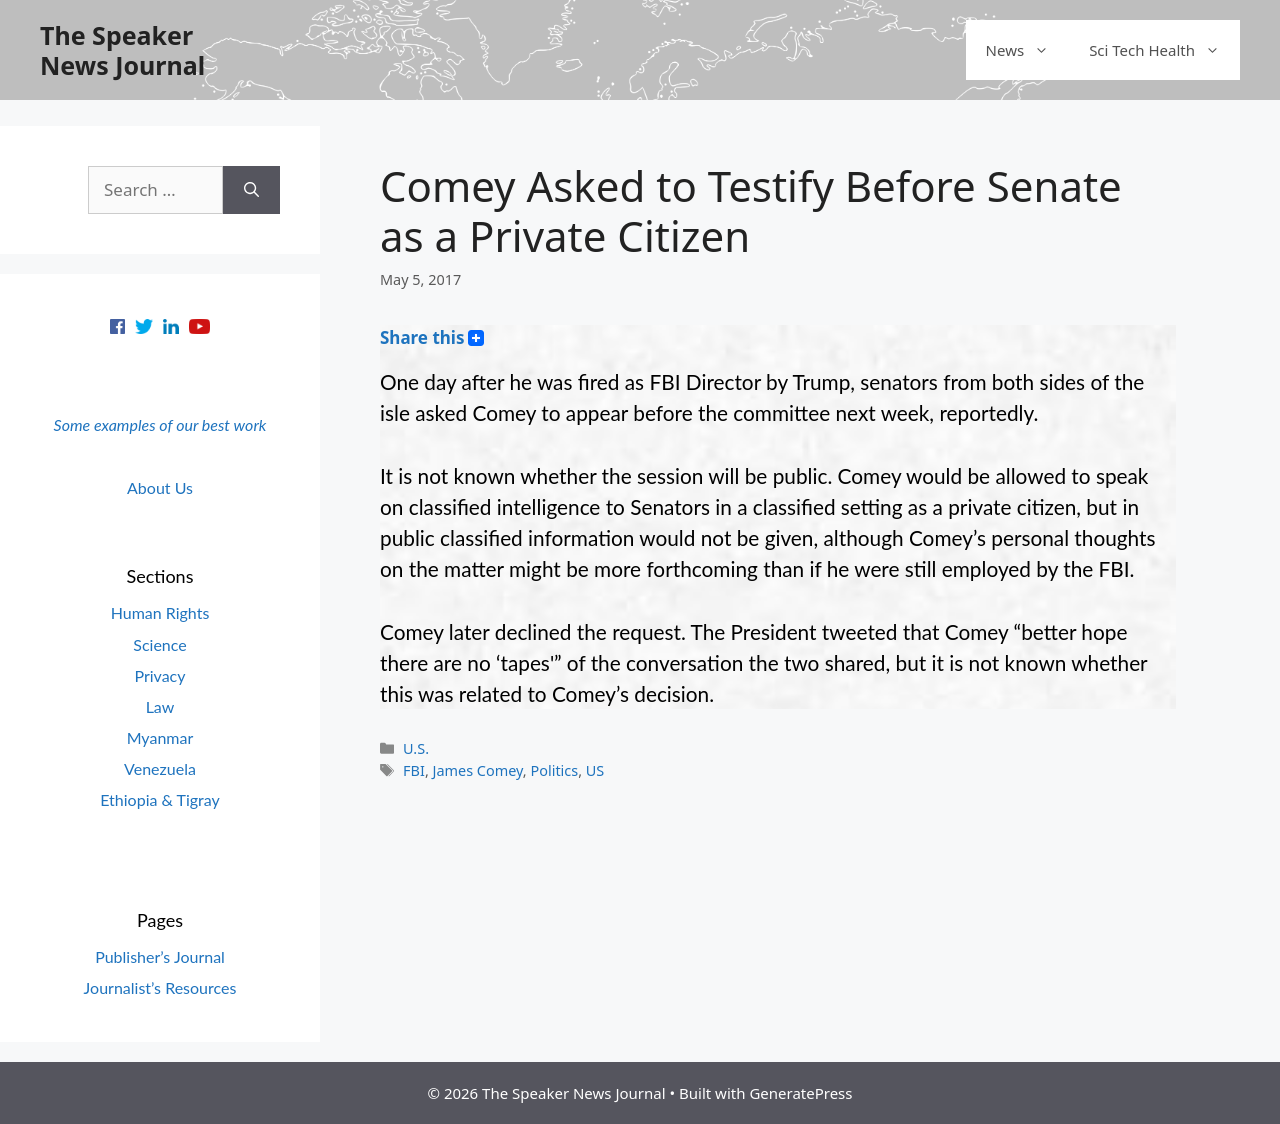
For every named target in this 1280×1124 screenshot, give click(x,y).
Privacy (159, 675)
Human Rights (160, 612)
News (1028, 50)
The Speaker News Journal (122, 50)
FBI (414, 770)
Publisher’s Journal (160, 956)
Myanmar (160, 737)
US (595, 770)
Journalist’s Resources (160, 987)
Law (160, 706)
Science (159, 644)
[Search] (251, 190)
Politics (554, 770)
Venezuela (160, 768)
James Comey (478, 770)
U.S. (416, 748)
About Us (160, 487)
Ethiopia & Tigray (160, 799)
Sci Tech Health (1164, 50)
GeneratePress (800, 1093)
